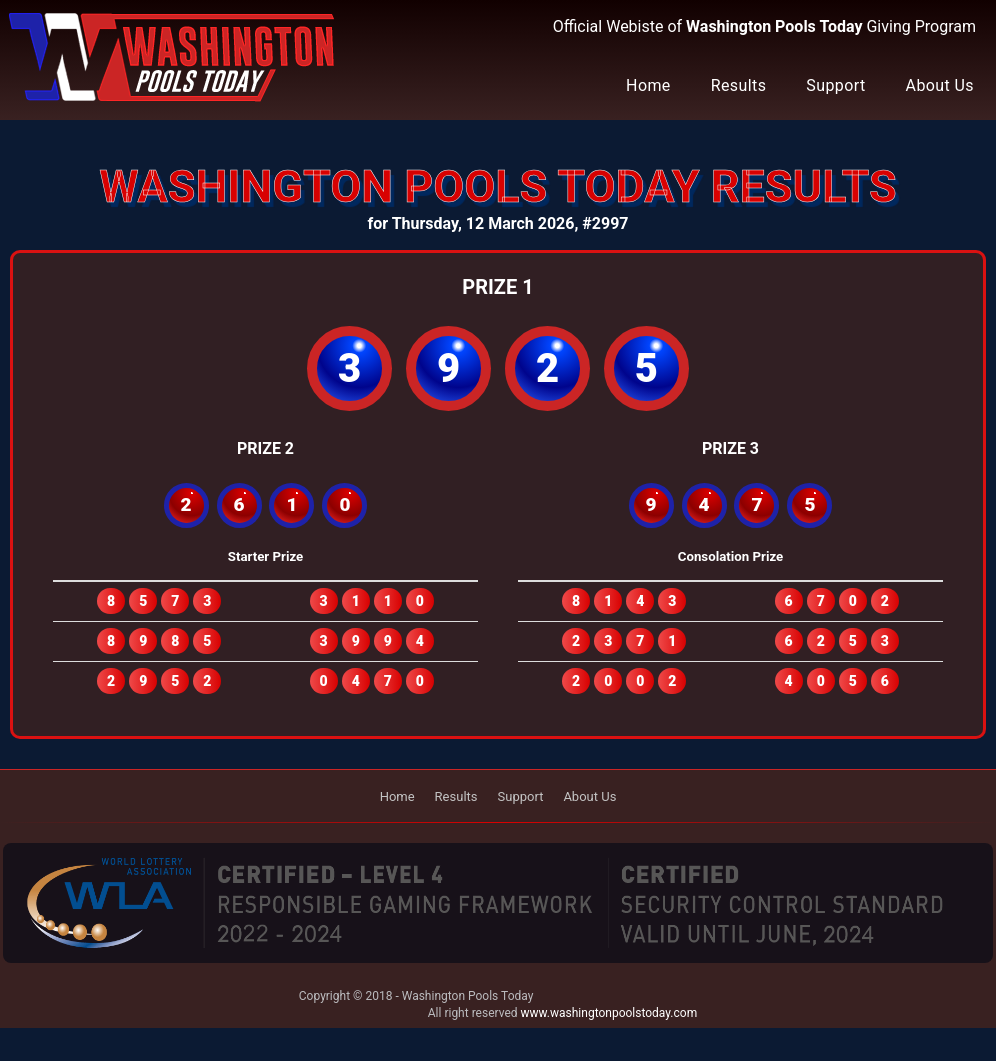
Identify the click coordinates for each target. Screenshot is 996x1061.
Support (835, 85)
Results (739, 85)
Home (648, 85)
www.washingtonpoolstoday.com (609, 1013)
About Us (940, 85)
